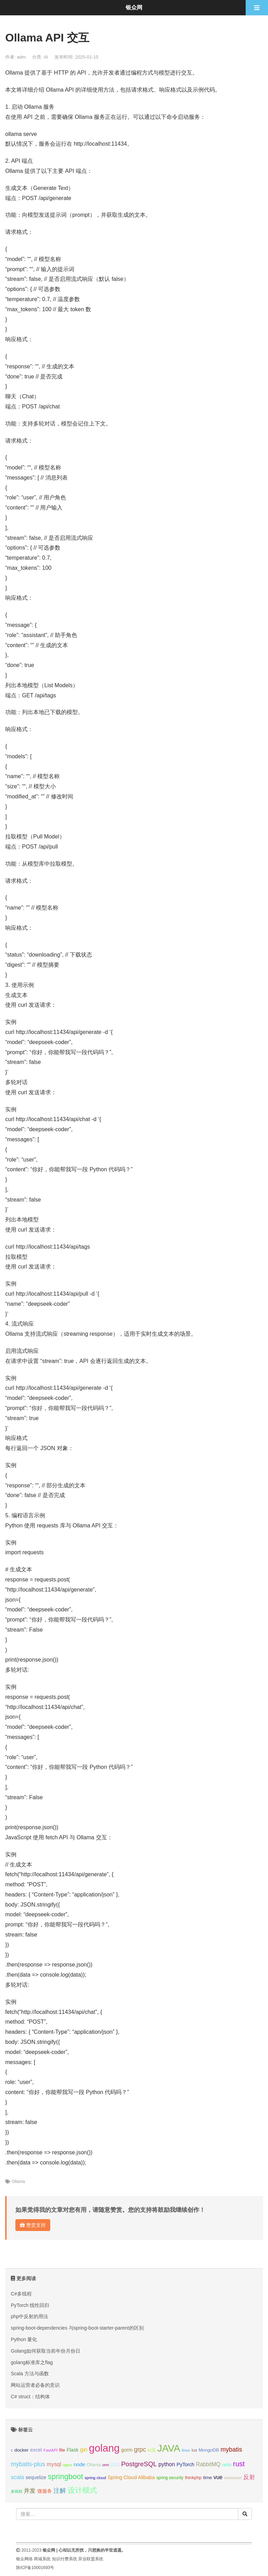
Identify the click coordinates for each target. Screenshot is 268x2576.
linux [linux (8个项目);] (186, 2450)
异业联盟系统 (90, 2558)
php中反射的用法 (29, 2316)
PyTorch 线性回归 (30, 2305)
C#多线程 (21, 2294)
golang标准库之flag (32, 2362)
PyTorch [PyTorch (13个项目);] (185, 2464)
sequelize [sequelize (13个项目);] (35, 2477)
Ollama (18, 2181)
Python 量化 (24, 2339)
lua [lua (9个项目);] (194, 2450)
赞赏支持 (33, 2225)
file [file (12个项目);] (62, 2450)
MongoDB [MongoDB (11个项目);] (209, 2450)
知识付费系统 (64, 2558)
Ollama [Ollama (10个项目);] (94, 2464)
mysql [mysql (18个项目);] (54, 2464)
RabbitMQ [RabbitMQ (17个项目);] (208, 2464)
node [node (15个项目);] (79, 2464)
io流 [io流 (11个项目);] (152, 2450)
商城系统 (42, 2558)
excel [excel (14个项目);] (36, 2450)
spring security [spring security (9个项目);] (169, 2477)
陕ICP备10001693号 (35, 2567)
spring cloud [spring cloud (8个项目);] (95, 2478)
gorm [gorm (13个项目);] (126, 2450)
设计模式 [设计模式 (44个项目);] (82, 2490)
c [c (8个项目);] (12, 2450)
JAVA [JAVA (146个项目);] (168, 2448)
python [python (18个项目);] (166, 2464)
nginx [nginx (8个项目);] (67, 2465)
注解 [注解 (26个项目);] (59, 2490)
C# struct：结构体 (30, 2396)
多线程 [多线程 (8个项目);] (16, 2491)
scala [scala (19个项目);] (17, 2477)
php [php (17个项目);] (115, 2464)
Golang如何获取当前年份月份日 (45, 2351)
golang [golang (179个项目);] (104, 2448)
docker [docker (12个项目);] (21, 2450)
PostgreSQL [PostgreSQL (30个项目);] (139, 2464)
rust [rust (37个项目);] (239, 2464)
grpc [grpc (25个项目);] (140, 2449)
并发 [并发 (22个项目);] (30, 2490)
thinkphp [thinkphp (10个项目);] (193, 2477)
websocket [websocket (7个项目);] (232, 2478)
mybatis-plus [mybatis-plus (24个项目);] (28, 2464)
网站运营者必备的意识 (35, 2385)
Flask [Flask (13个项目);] (73, 2450)
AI (46, 57)
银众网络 (24, 2558)
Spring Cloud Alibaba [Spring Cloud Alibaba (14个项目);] (131, 2477)
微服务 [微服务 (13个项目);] (44, 2491)
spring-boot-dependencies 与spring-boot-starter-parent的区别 (77, 2328)
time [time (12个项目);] (207, 2477)
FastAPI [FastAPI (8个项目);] (51, 2450)
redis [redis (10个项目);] (226, 2464)
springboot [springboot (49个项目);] (65, 2476)
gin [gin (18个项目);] (83, 2450)
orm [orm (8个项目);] (105, 2465)
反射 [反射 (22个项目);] (249, 2477)
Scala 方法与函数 (30, 2373)
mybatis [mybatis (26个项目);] (231, 2449)
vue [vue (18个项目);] (218, 2477)
